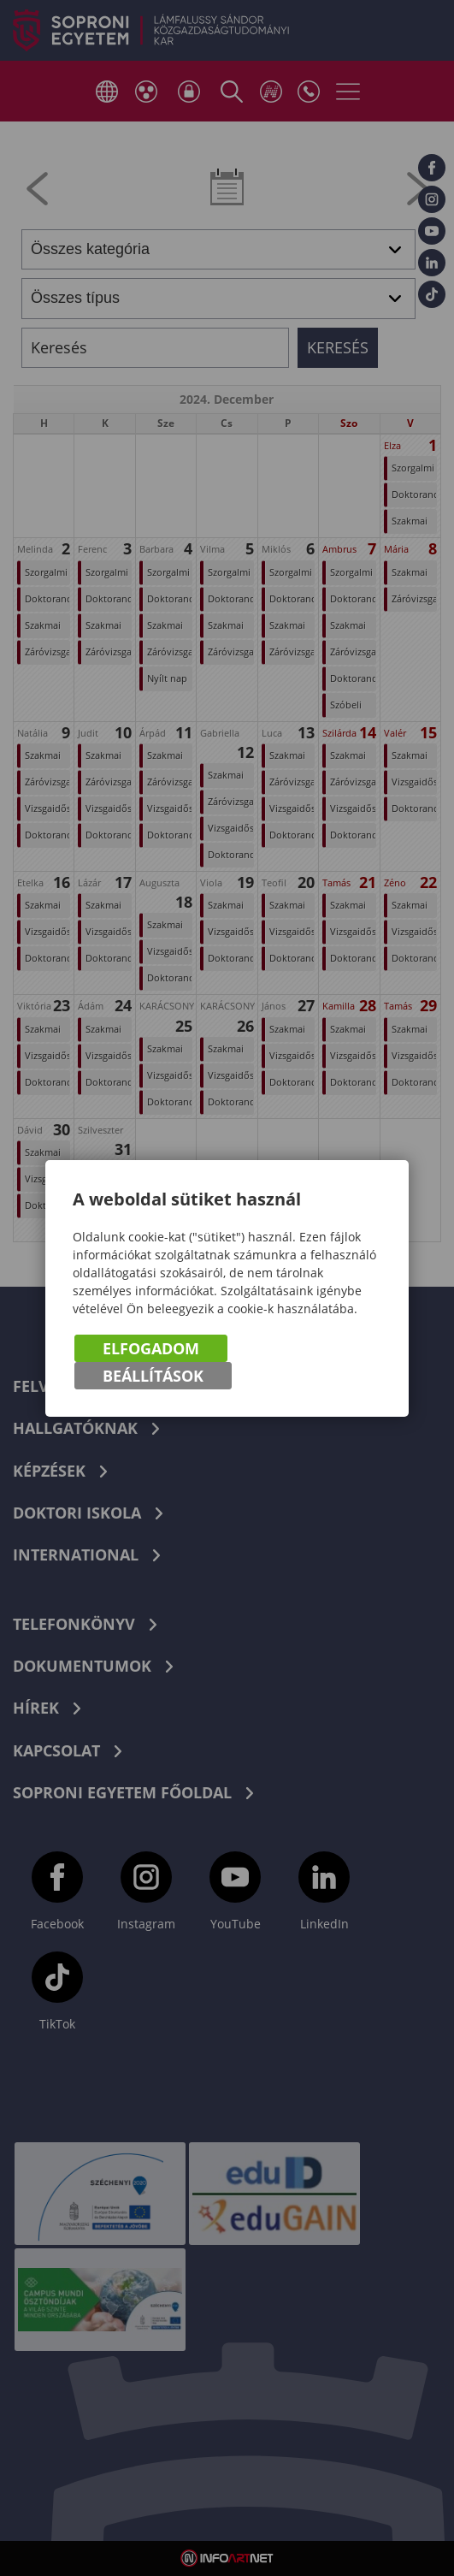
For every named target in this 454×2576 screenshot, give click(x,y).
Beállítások (153, 1375)
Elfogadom (151, 1348)
